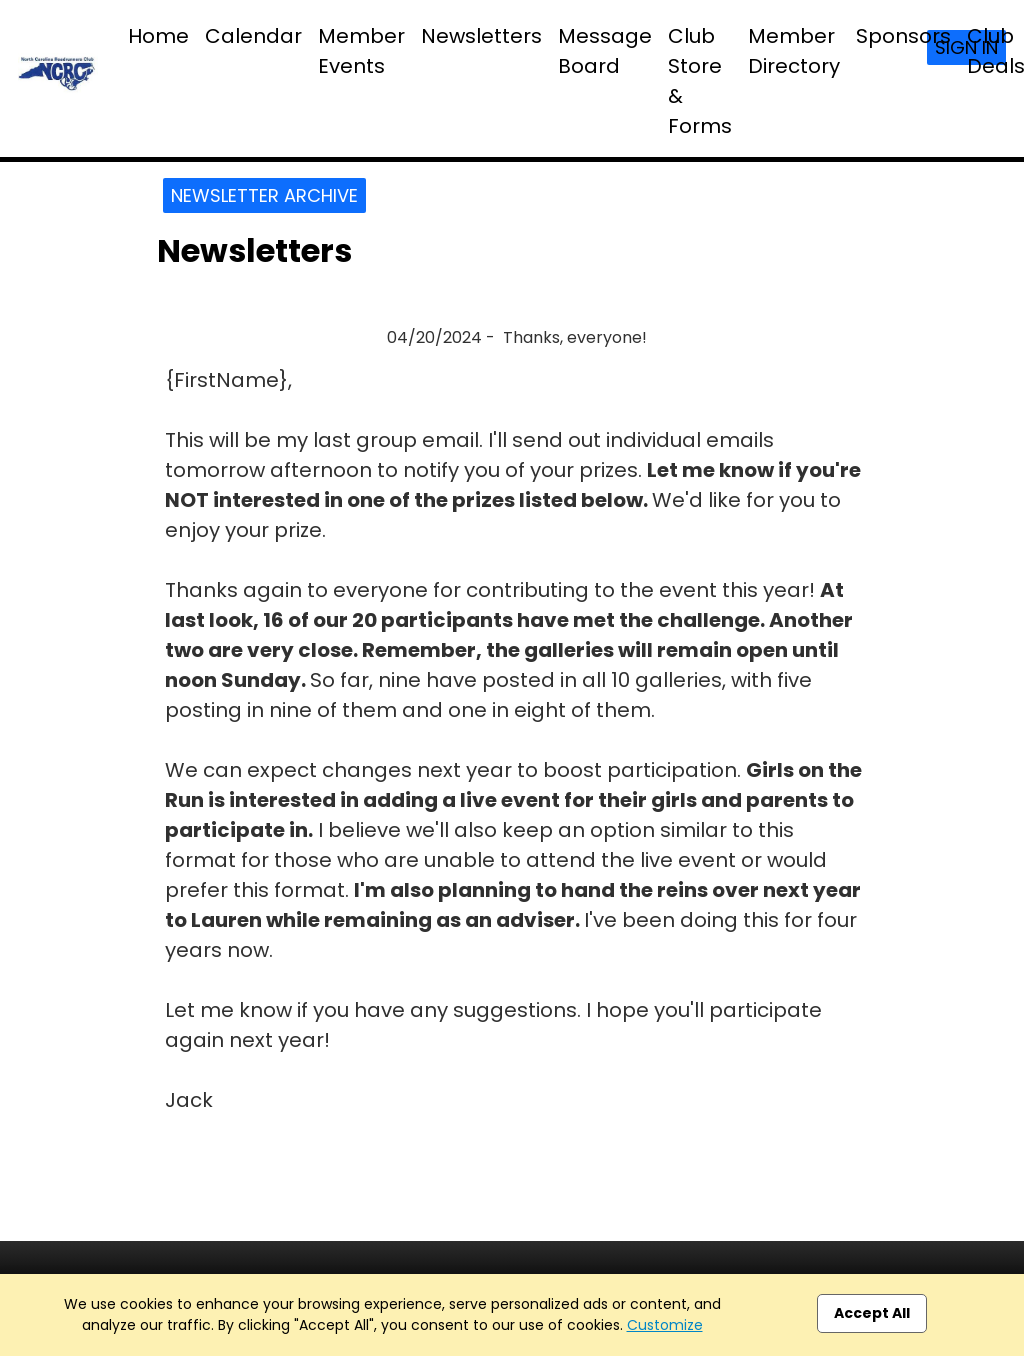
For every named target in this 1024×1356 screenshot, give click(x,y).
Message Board (605, 51)
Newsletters (481, 36)
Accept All (872, 1313)
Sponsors (903, 36)
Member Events (361, 51)
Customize (665, 1325)
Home (158, 36)
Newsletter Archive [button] (264, 195)
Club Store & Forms (700, 81)
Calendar (253, 36)
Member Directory (794, 51)
